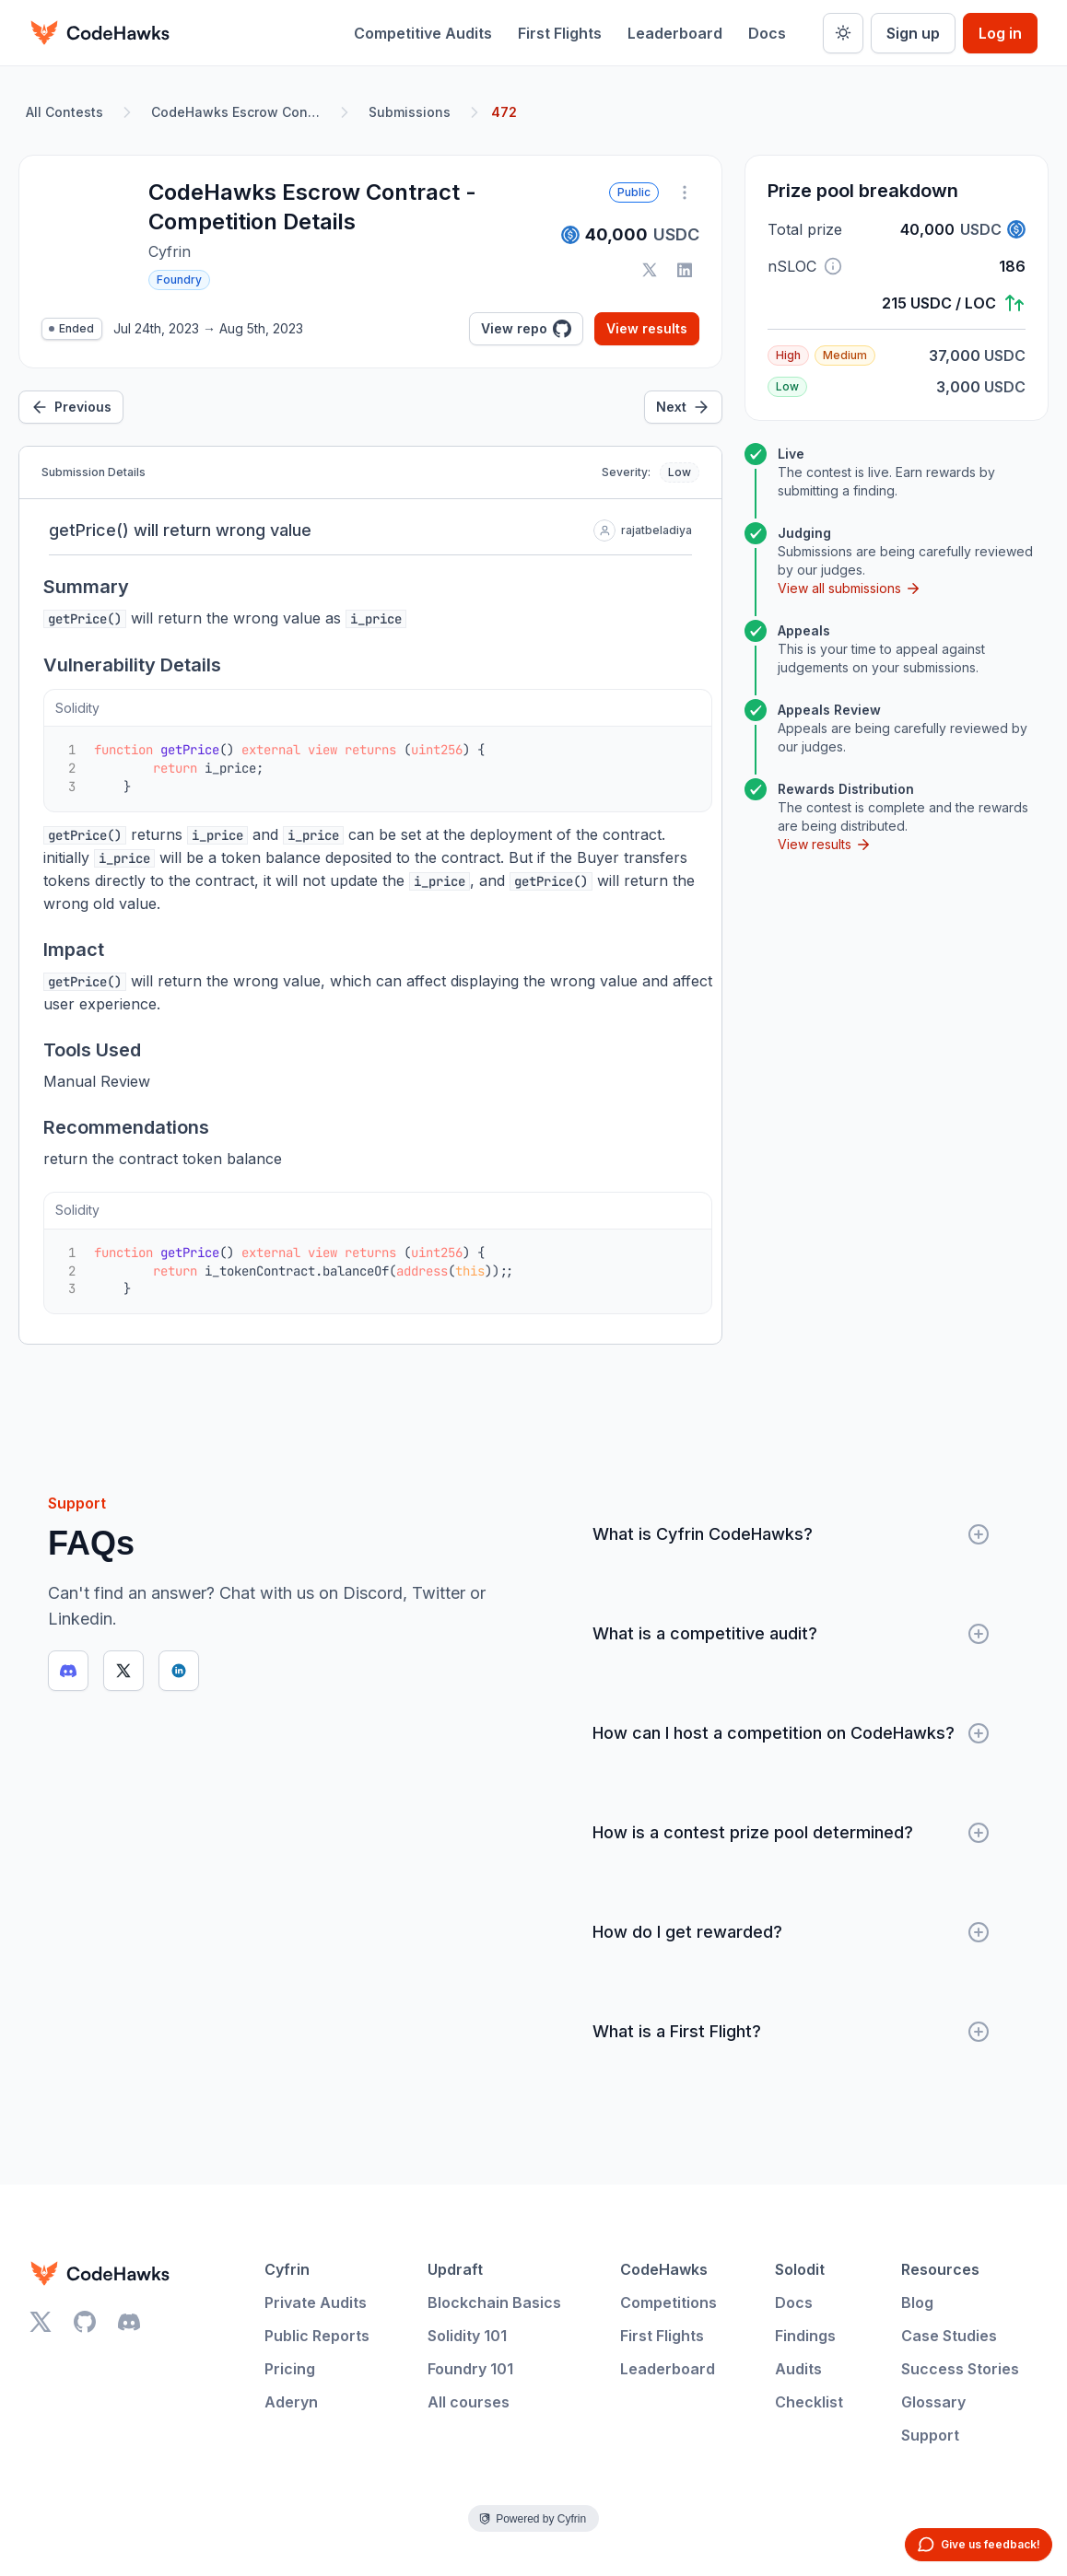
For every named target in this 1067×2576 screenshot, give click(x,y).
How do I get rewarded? (791, 1932)
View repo (526, 329)
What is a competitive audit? (791, 1634)
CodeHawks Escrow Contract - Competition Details (239, 112)
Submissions (410, 112)
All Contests (64, 112)
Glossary (933, 2402)
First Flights (560, 33)
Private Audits (315, 2302)
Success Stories (960, 2369)
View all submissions (849, 588)
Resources (940, 2269)
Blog (917, 2302)
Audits (798, 2369)
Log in (1000, 33)
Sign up (913, 33)
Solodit (800, 2269)
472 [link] (504, 112)
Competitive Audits (423, 33)
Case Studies (949, 2335)
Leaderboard (674, 33)
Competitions (668, 2302)
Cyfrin (287, 2269)
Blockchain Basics (494, 2302)
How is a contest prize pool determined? (791, 1833)
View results (646, 328)
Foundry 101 (470, 2369)
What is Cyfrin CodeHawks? (791, 1534)
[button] (833, 266)
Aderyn (291, 2402)
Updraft (455, 2269)
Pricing (289, 2369)
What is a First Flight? (791, 2032)
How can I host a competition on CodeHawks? (791, 1733)
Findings (805, 2335)
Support (930, 2435)
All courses (469, 2402)
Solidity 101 (467, 2335)
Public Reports (316, 2335)
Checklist (809, 2402)
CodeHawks (664, 2269)
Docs (767, 33)
